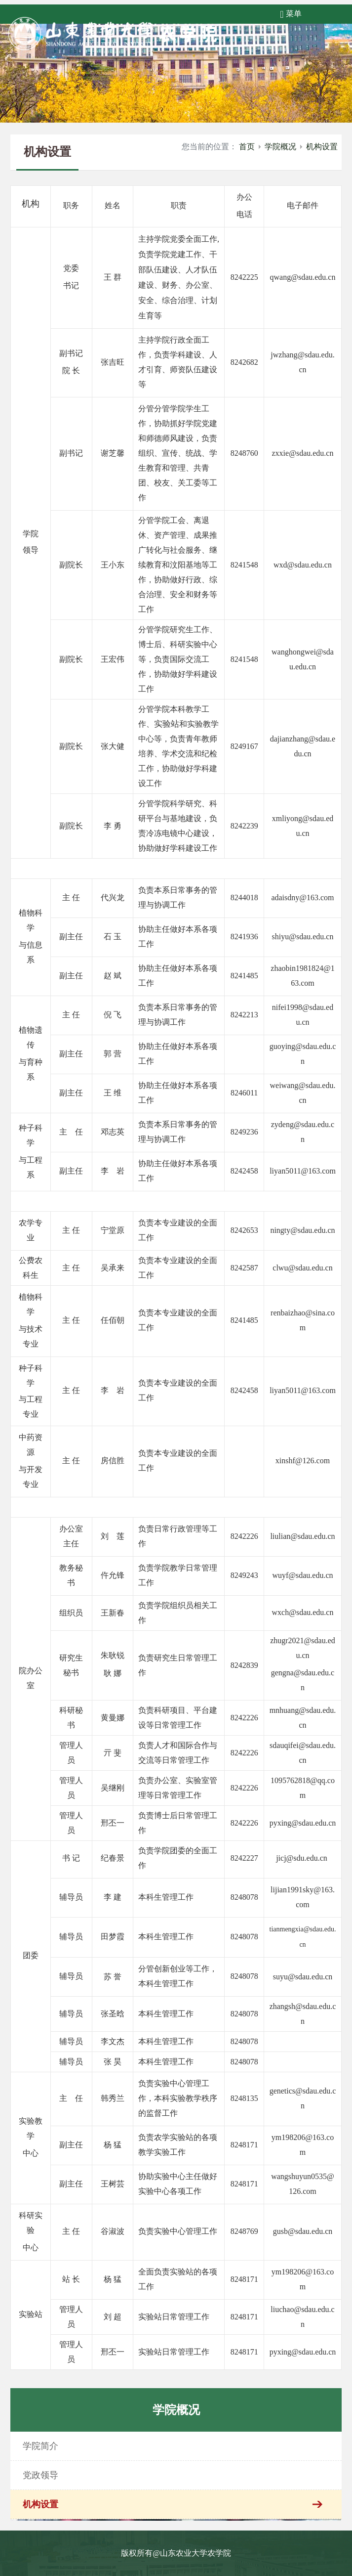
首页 (247, 146)
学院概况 (280, 146)
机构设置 (322, 146)
